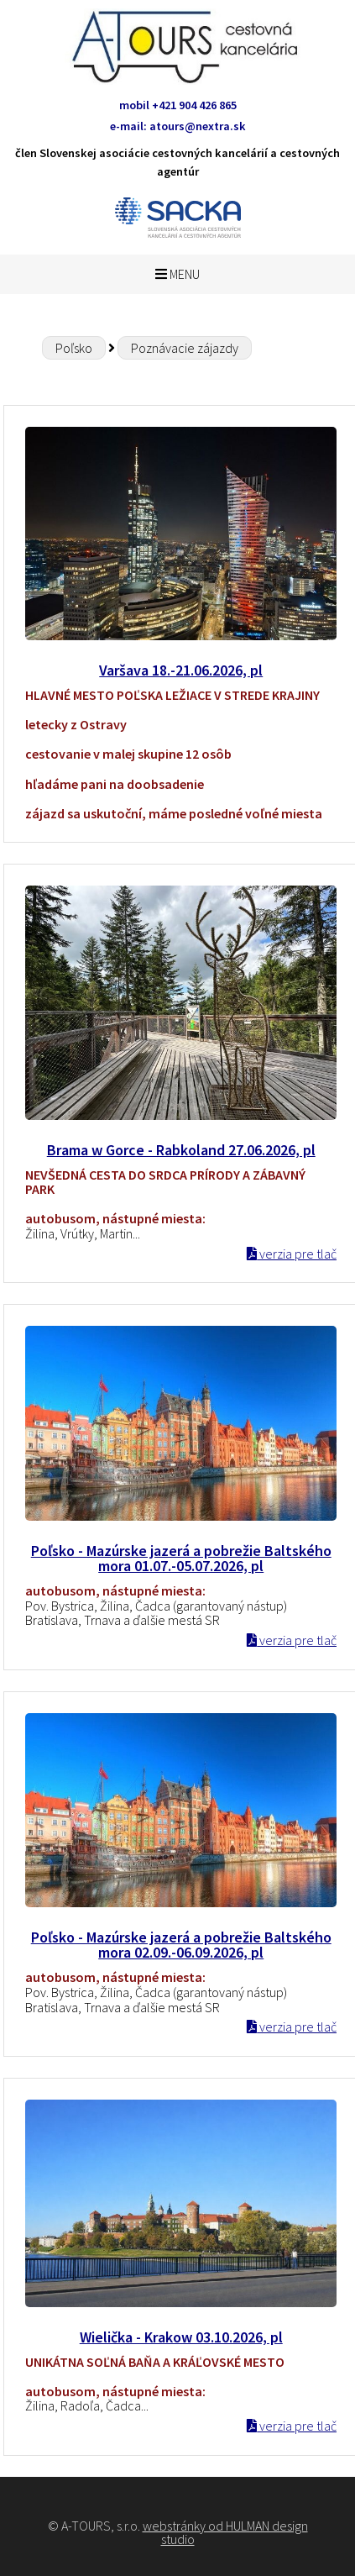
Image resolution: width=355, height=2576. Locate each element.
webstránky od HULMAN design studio (225, 2532)
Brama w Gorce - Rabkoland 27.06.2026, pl (181, 1150)
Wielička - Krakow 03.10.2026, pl (181, 2337)
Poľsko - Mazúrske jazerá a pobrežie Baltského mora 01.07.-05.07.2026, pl (181, 1558)
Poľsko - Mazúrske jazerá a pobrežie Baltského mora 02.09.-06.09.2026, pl (181, 1945)
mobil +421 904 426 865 (178, 105)
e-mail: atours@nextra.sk (178, 126)
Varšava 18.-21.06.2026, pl (181, 670)
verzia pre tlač (292, 1254)
